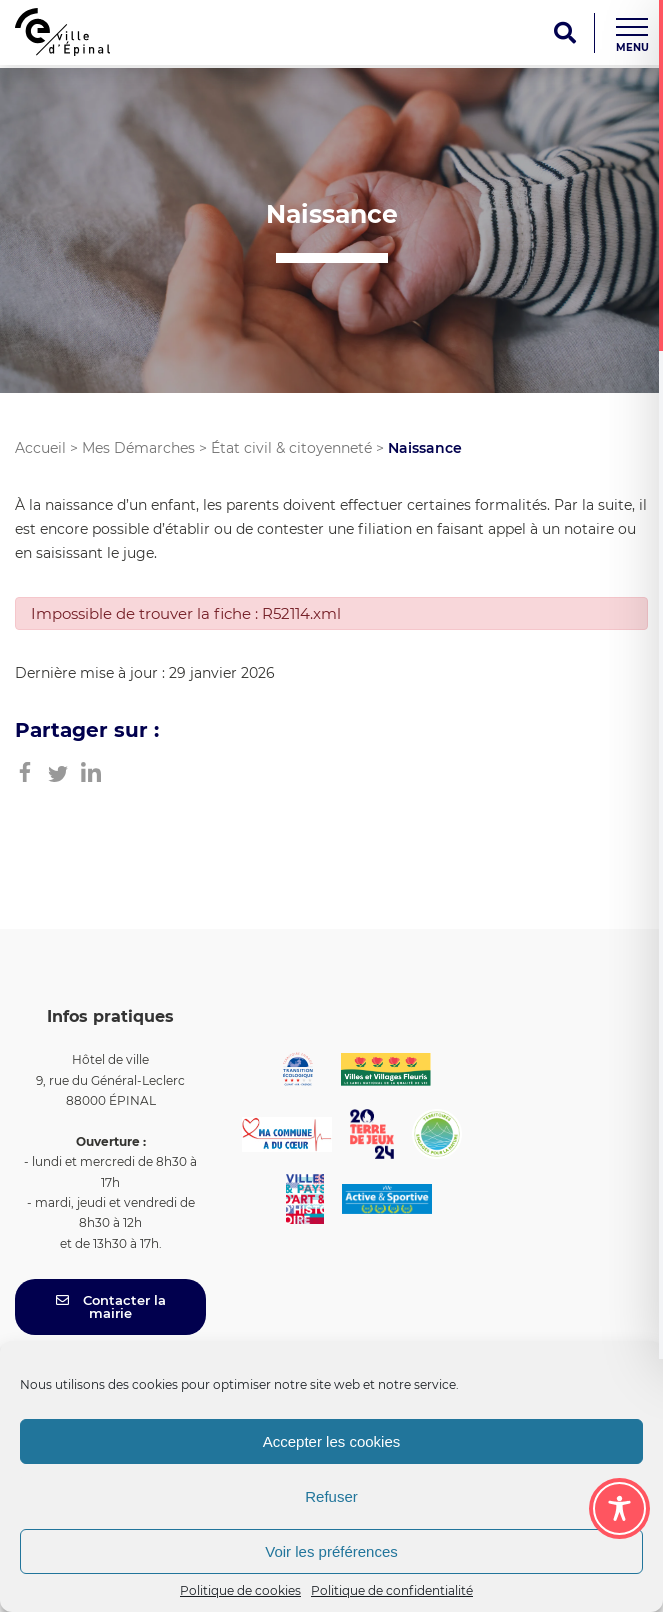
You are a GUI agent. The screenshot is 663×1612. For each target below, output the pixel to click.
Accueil (40, 448)
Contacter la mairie (111, 1306)
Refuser (331, 1496)
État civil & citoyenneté (291, 448)
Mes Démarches (138, 448)
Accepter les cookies (332, 1441)
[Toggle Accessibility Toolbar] (619, 1508)
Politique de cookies (240, 1590)
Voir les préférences (331, 1551)
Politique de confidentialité (392, 1590)
